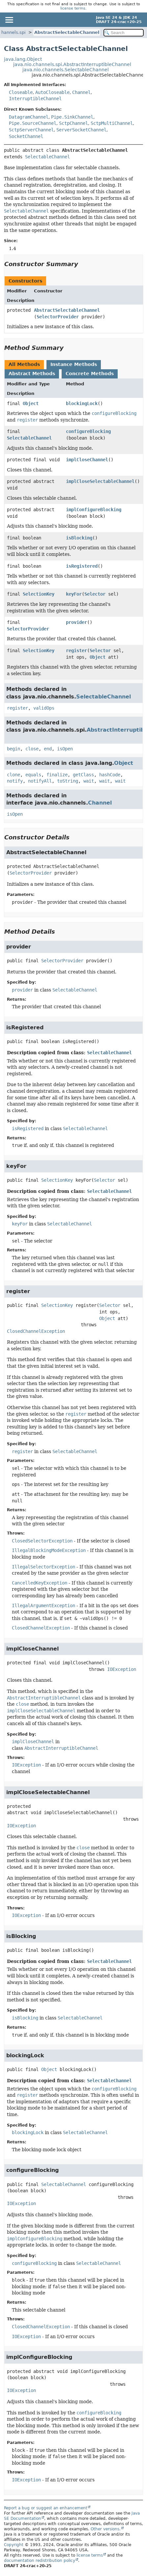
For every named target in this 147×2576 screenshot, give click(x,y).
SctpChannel (73, 123)
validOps (43, 708)
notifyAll (40, 781)
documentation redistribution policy (39, 2560)
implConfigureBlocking (93, 509)
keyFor (74, 594)
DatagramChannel (28, 117)
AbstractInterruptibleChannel (61, 1748)
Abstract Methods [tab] (32, 373)
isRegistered (82, 566)
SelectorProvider (58, 316)
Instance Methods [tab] (73, 364)
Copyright (13, 2544)
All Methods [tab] (24, 364)
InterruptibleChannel (35, 98)
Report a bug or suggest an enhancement (45, 2508)
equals (33, 774)
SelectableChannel (47, 156)
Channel (81, 92)
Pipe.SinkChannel (72, 117)
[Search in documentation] (123, 32)
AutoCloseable (52, 92)
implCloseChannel (87, 459)
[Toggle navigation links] (9, 19)
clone (13, 774)
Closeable (21, 92)
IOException (121, 1669)
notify (15, 781)
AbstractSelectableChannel (66, 32)
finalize (57, 774)
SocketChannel (26, 136)
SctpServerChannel (31, 129)
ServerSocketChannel (81, 129)
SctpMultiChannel (112, 123)
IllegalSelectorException (43, 1566)
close (32, 748)
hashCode (109, 774)
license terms (72, 8)
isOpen (65, 748)
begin (13, 748)
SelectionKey (38, 594)
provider (76, 622)
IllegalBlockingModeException (49, 1550)
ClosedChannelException (36, 1331)
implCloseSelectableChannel (100, 481)
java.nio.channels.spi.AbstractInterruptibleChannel (72, 64)
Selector (94, 594)
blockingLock (82, 403)
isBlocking (79, 537)
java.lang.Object (23, 59)
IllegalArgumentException (43, 1605)
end (48, 748)
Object (31, 403)
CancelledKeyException (39, 1582)
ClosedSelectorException (42, 1540)
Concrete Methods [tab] (90, 373)
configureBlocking (88, 431)
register (76, 650)
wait (88, 781)
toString (67, 781)
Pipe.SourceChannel (32, 123)
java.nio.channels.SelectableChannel (65, 69)
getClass (83, 774)
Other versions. (106, 2529)
